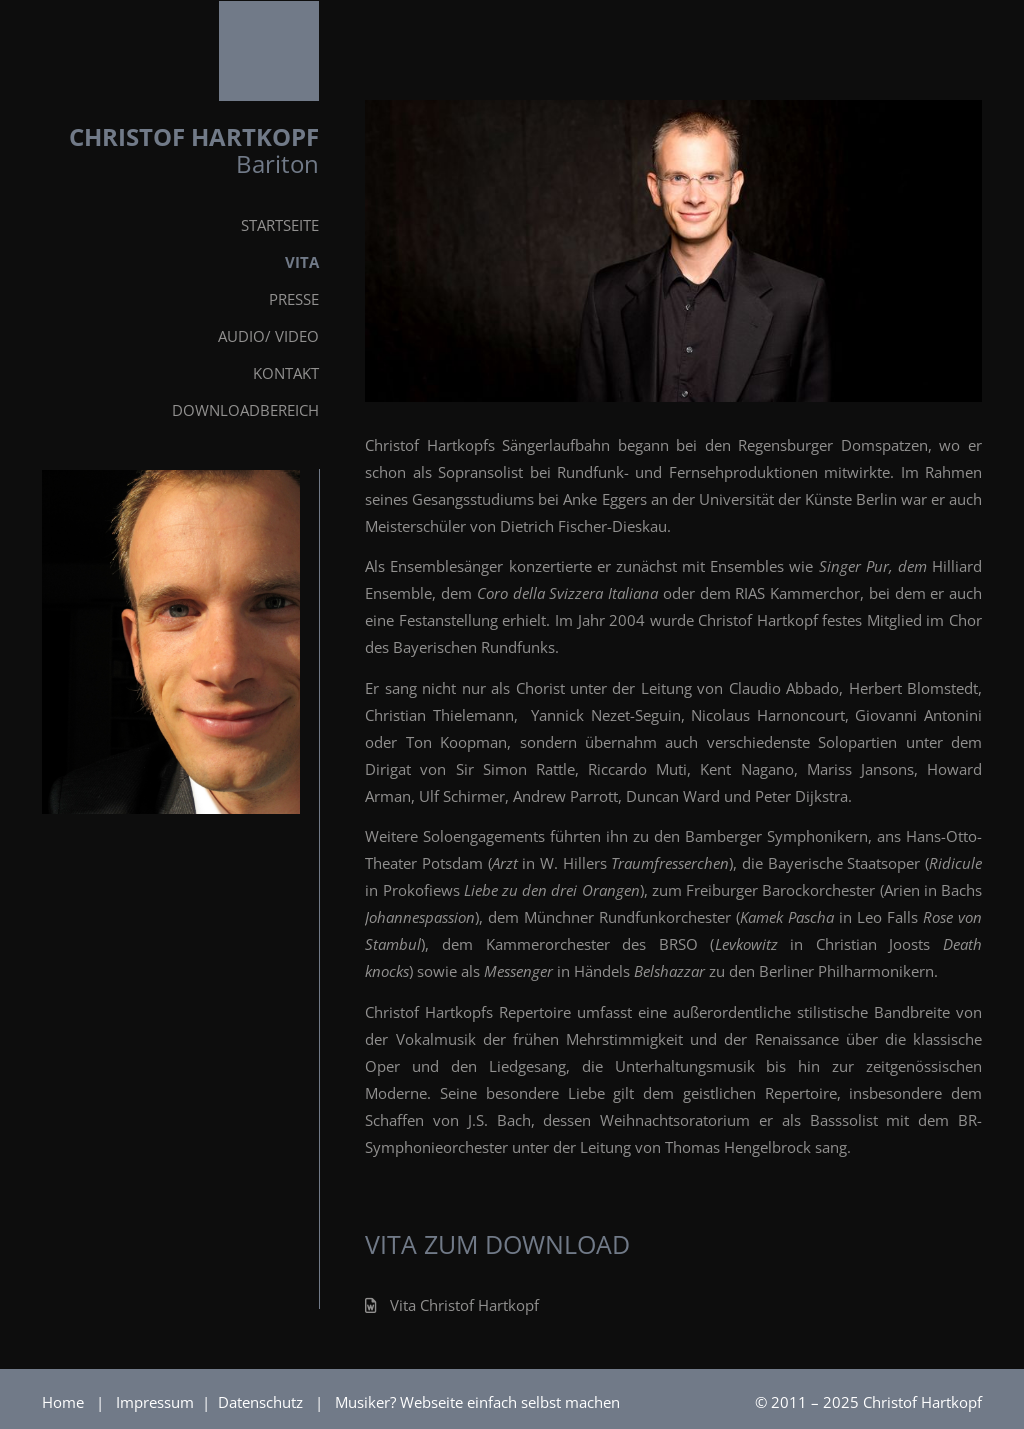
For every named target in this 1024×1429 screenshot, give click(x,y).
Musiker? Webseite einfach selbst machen (477, 1402)
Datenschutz (262, 1402)
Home (63, 1402)
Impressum (157, 1402)
